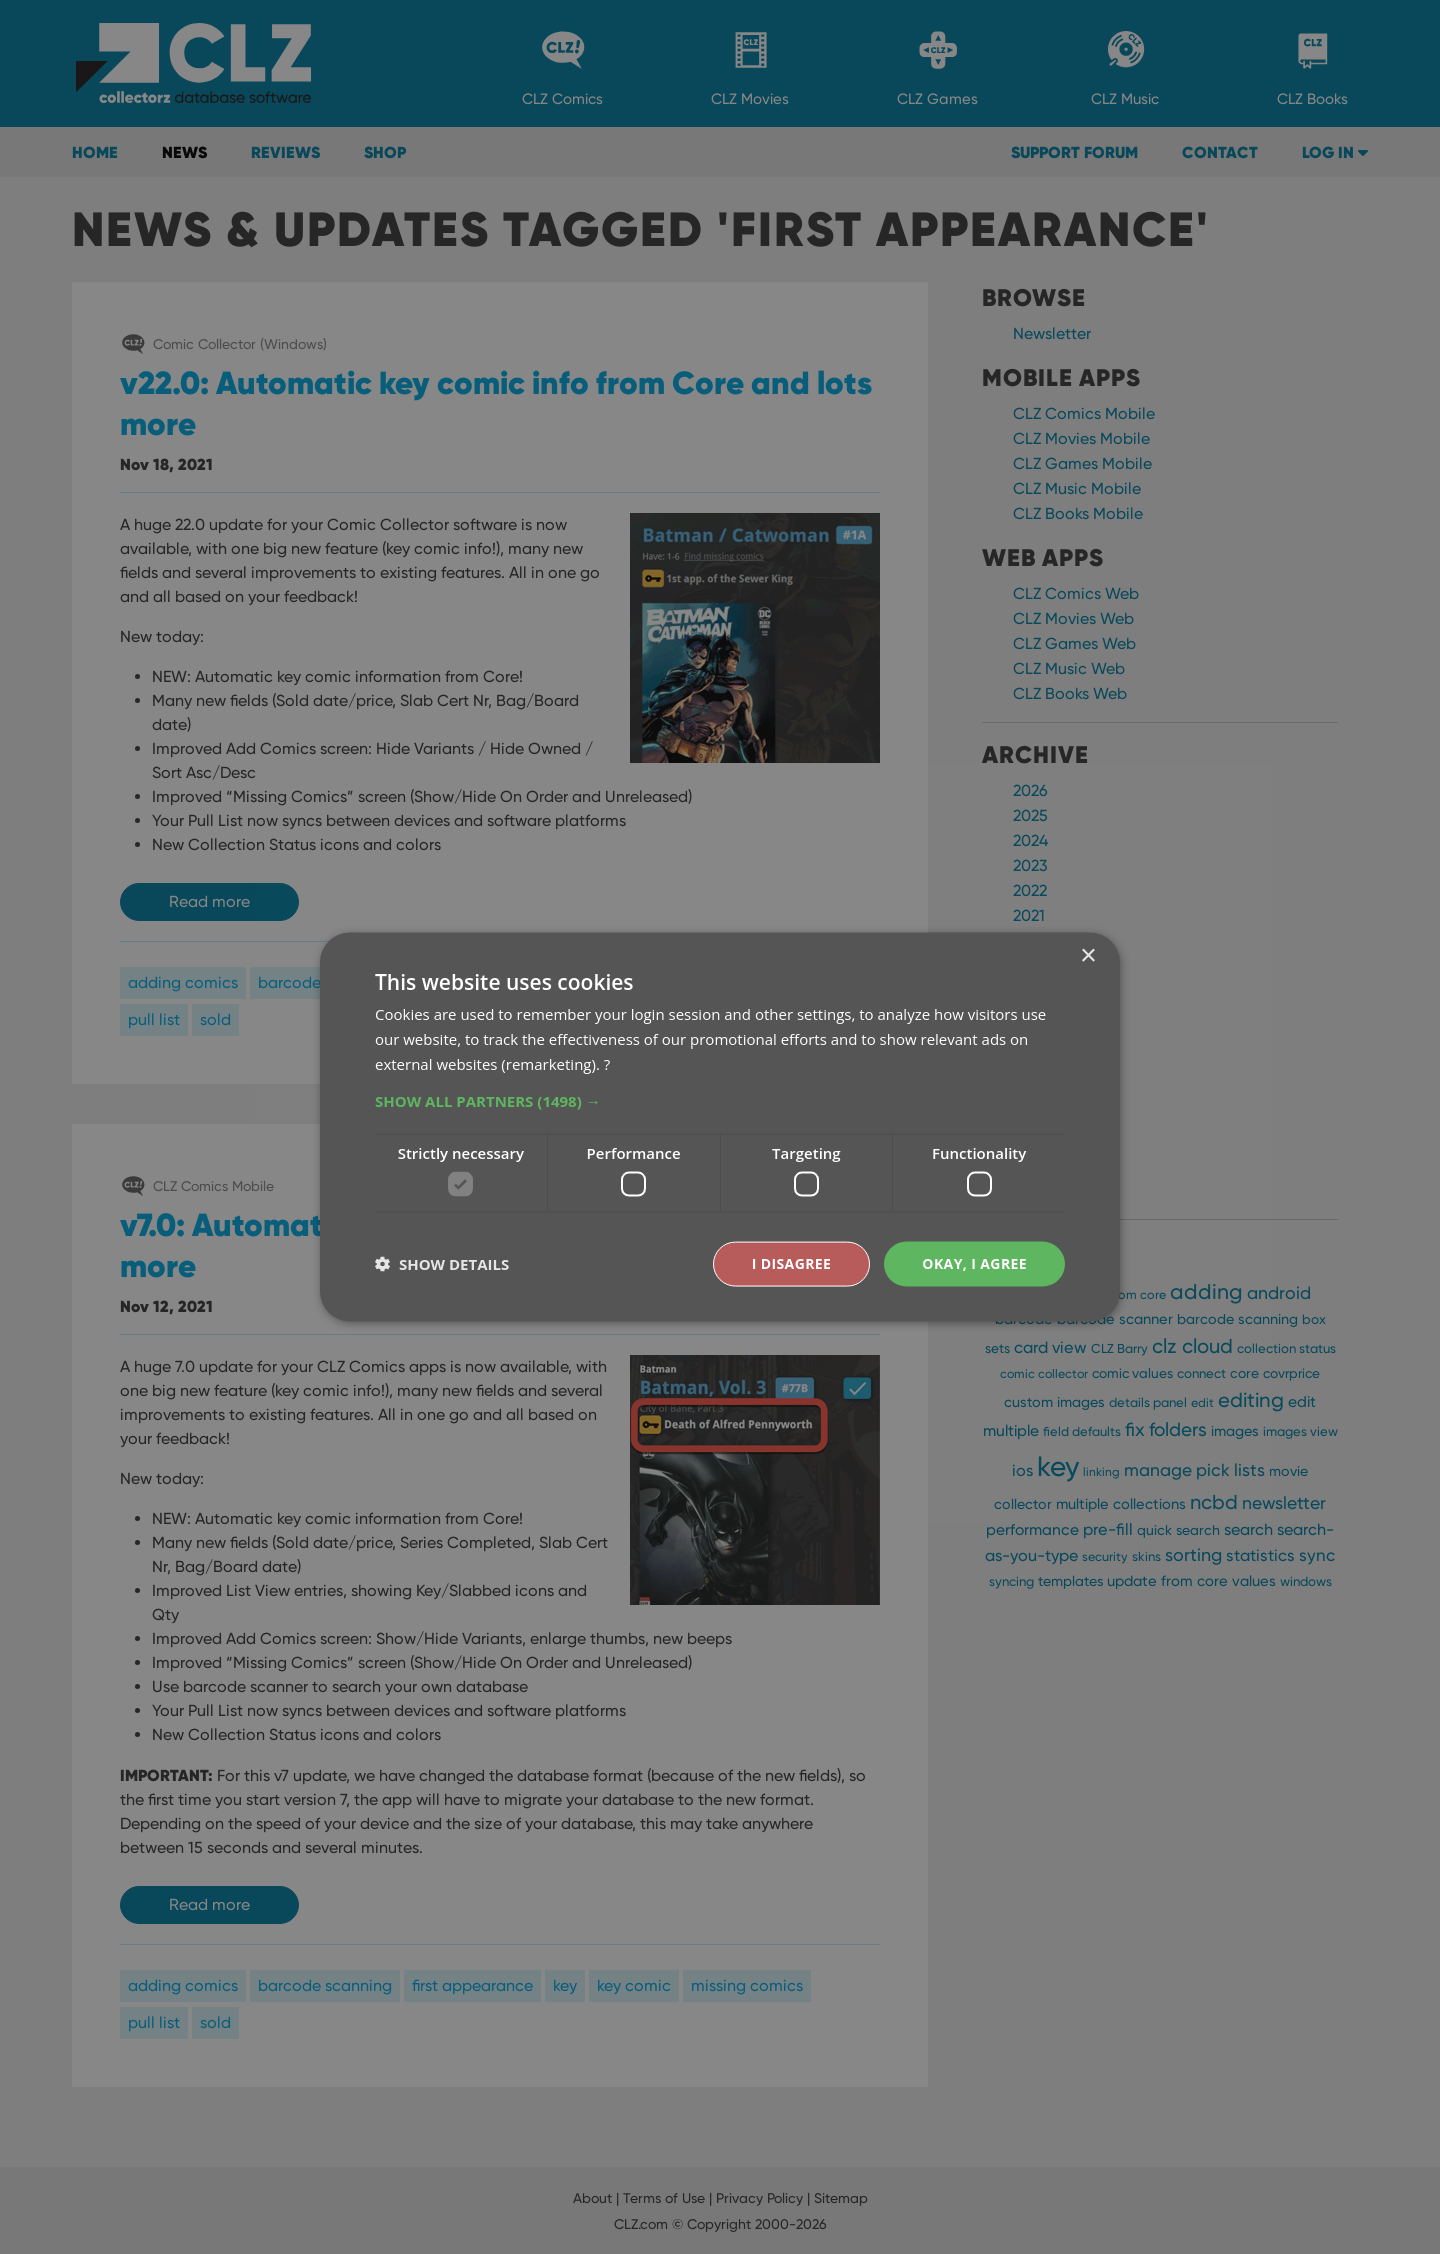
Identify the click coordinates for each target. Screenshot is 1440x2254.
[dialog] (720, 1127)
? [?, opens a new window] (607, 1063)
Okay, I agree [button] (974, 1263)
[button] (720, 1100)
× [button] (1087, 956)
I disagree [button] (792, 1263)
